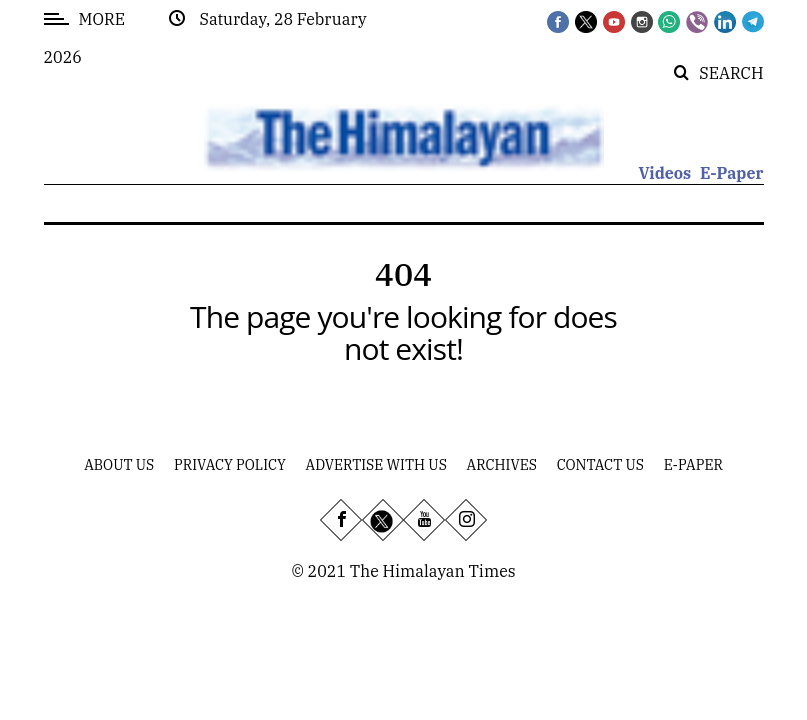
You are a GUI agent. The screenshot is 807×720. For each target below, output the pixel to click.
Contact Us (600, 465)
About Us (119, 465)
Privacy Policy (230, 465)
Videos (664, 173)
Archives (502, 465)
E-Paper (732, 173)
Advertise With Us (376, 465)
